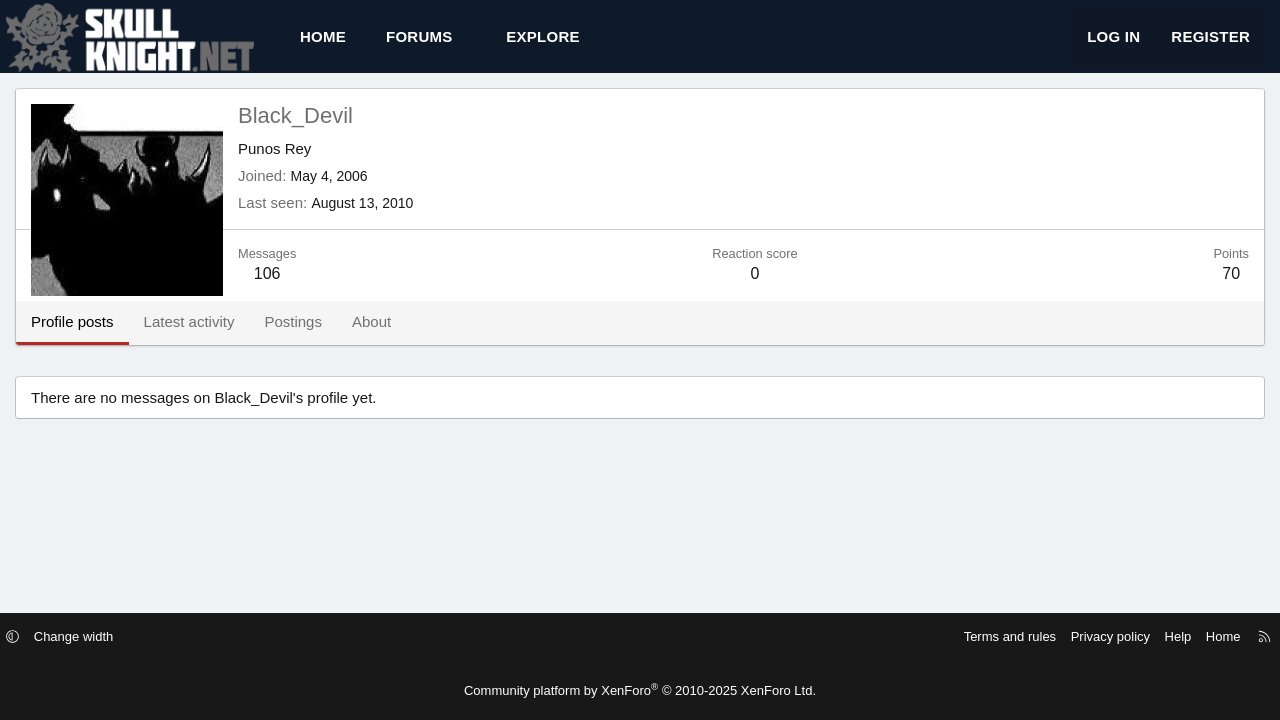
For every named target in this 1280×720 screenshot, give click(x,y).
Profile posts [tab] (72, 339)
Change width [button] (92, 636)
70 (1231, 291)
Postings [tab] (293, 339)
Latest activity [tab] (189, 339)
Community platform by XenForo (640, 690)
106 (267, 291)
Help (1160, 636)
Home (323, 45)
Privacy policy (1092, 636)
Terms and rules (992, 636)
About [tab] (371, 339)
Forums (419, 45)
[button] (470, 45)
